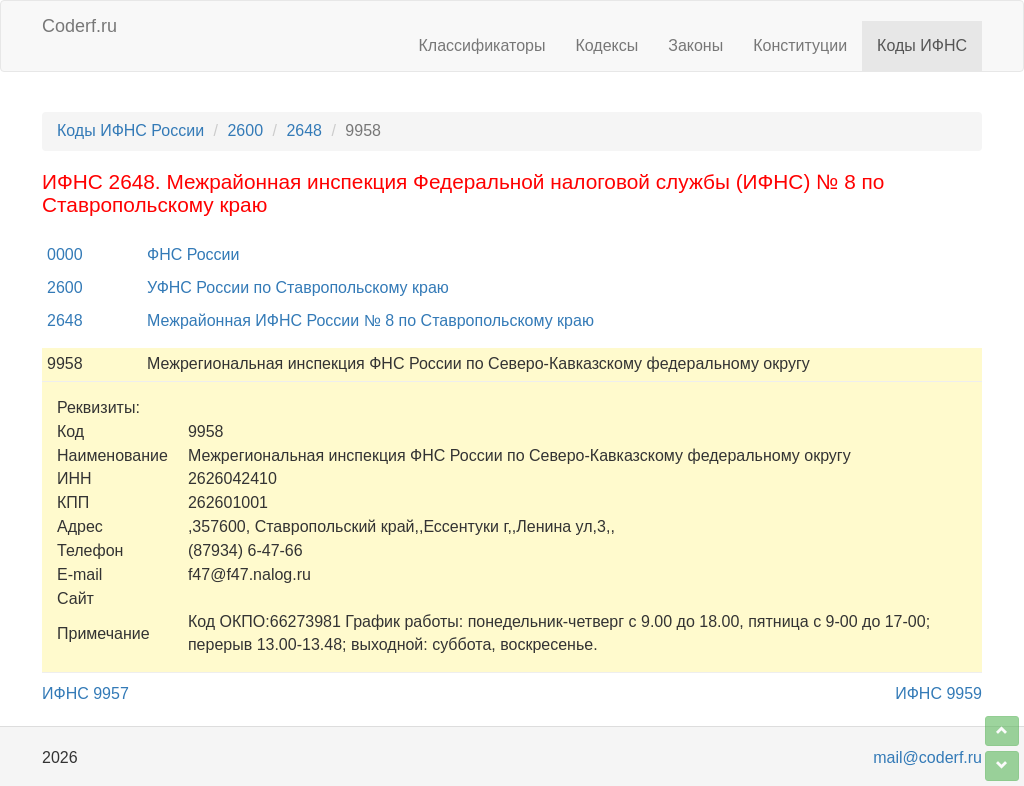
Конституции (800, 45)
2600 (245, 130)
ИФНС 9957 (85, 693)
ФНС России (193, 254)
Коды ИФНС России (130, 130)
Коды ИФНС (922, 45)
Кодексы (606, 45)
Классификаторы (482, 45)
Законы (695, 45)
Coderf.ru (79, 26)
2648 (304, 130)
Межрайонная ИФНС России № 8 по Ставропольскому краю (370, 320)
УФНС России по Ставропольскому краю (298, 287)
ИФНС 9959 (938, 693)
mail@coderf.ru (927, 757)
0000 (65, 254)
